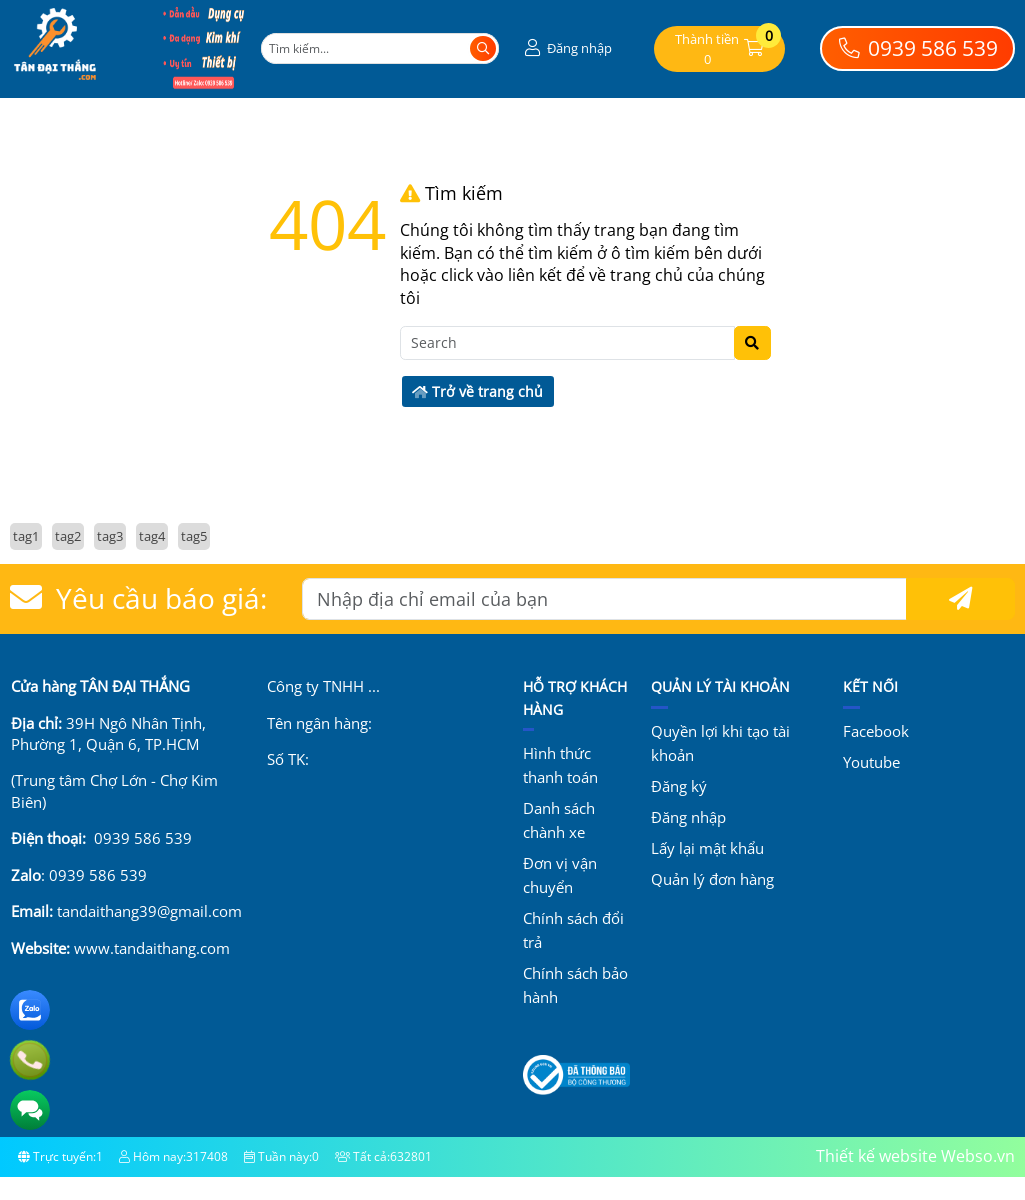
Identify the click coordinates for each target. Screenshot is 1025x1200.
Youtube (871, 762)
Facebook (876, 731)
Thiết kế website (876, 1156)
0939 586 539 (917, 48)
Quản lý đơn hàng (712, 879)
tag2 (68, 536)
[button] (566, 48)
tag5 (194, 536)
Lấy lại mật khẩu (707, 848)
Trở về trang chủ (477, 391)
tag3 (110, 536)
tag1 (26, 536)
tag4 (152, 536)
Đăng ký (679, 786)
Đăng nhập (688, 817)
